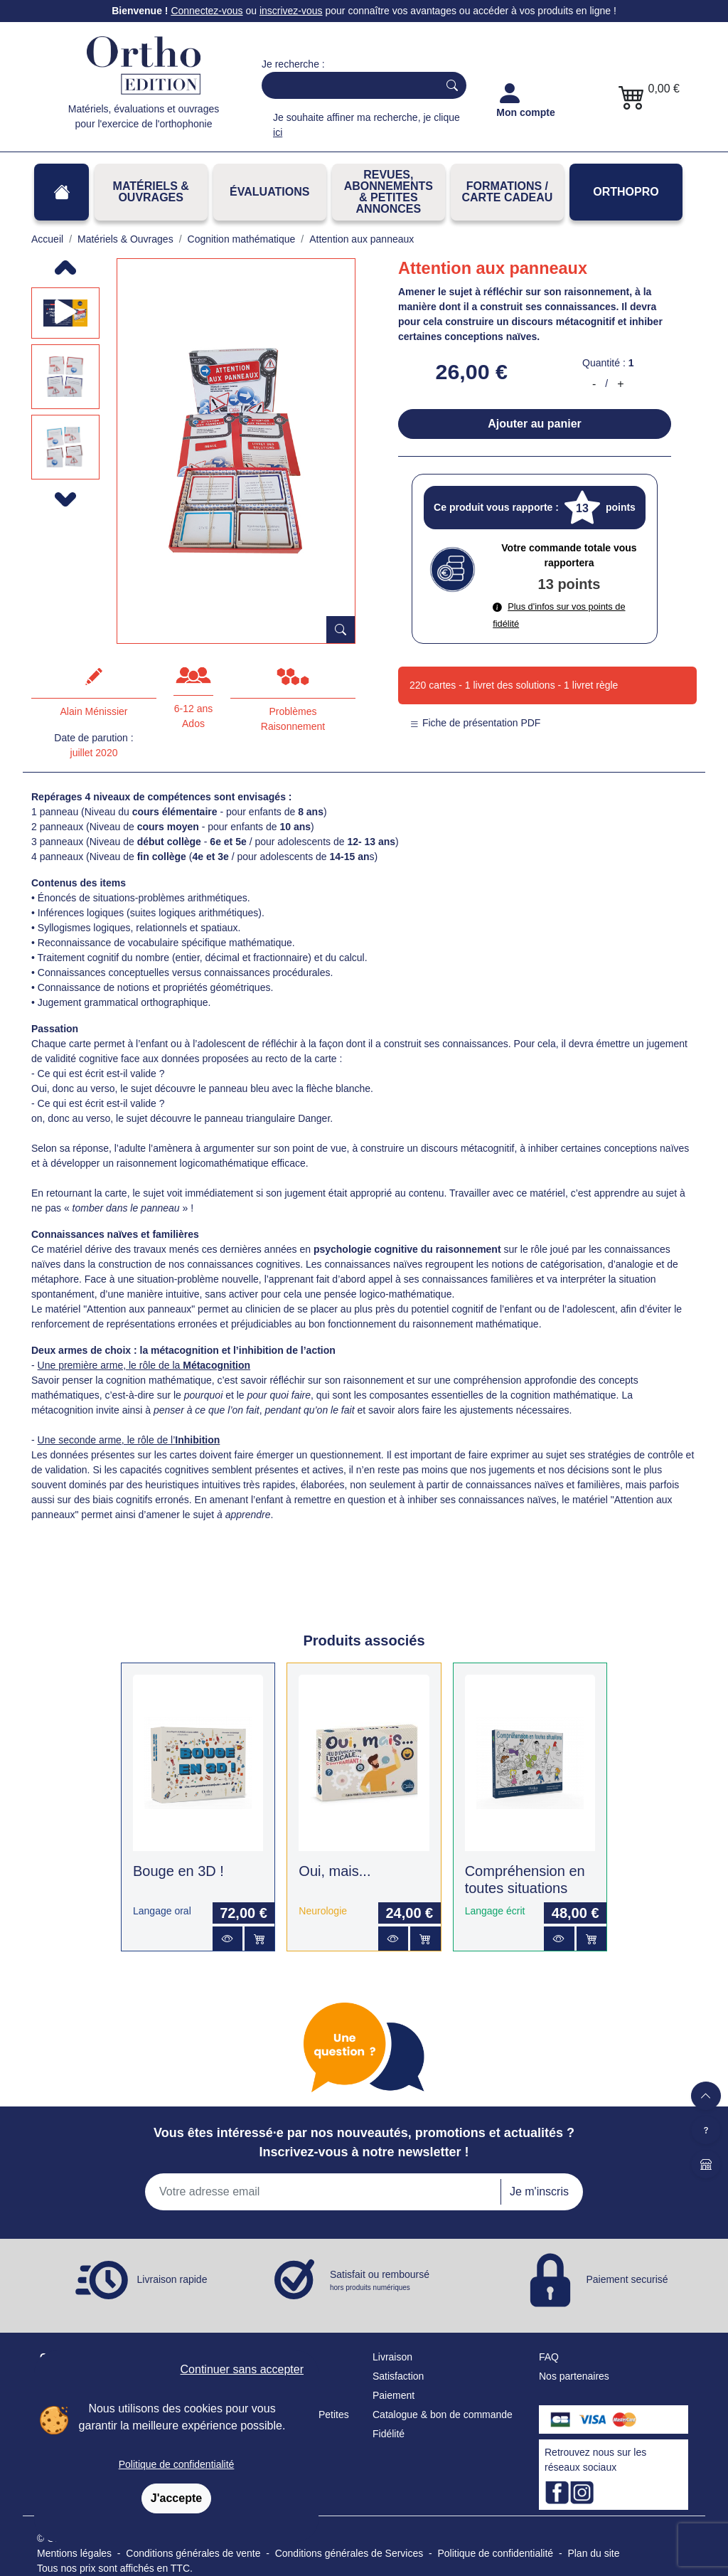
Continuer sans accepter (242, 2369)
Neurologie (323, 1911)
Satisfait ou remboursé (379, 2281)
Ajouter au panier (535, 424)
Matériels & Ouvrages (151, 191)
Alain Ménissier (94, 711)
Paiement (393, 2395)
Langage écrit (495, 1911)
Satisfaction (398, 2376)
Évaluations (269, 192)
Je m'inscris (539, 2191)
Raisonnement (293, 726)
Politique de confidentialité (177, 2464)
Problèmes (293, 711)
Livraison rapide (172, 2279)
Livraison (392, 2357)
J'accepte (176, 2498)
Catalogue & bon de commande (443, 2414)
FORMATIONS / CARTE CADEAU (506, 191)
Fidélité (389, 2433)
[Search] (347, 85)
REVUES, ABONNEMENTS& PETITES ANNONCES (388, 192)
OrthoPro (625, 192)
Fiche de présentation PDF (475, 722)
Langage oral (162, 1911)
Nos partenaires (574, 2376)
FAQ (549, 2357)
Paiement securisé (627, 2279)
